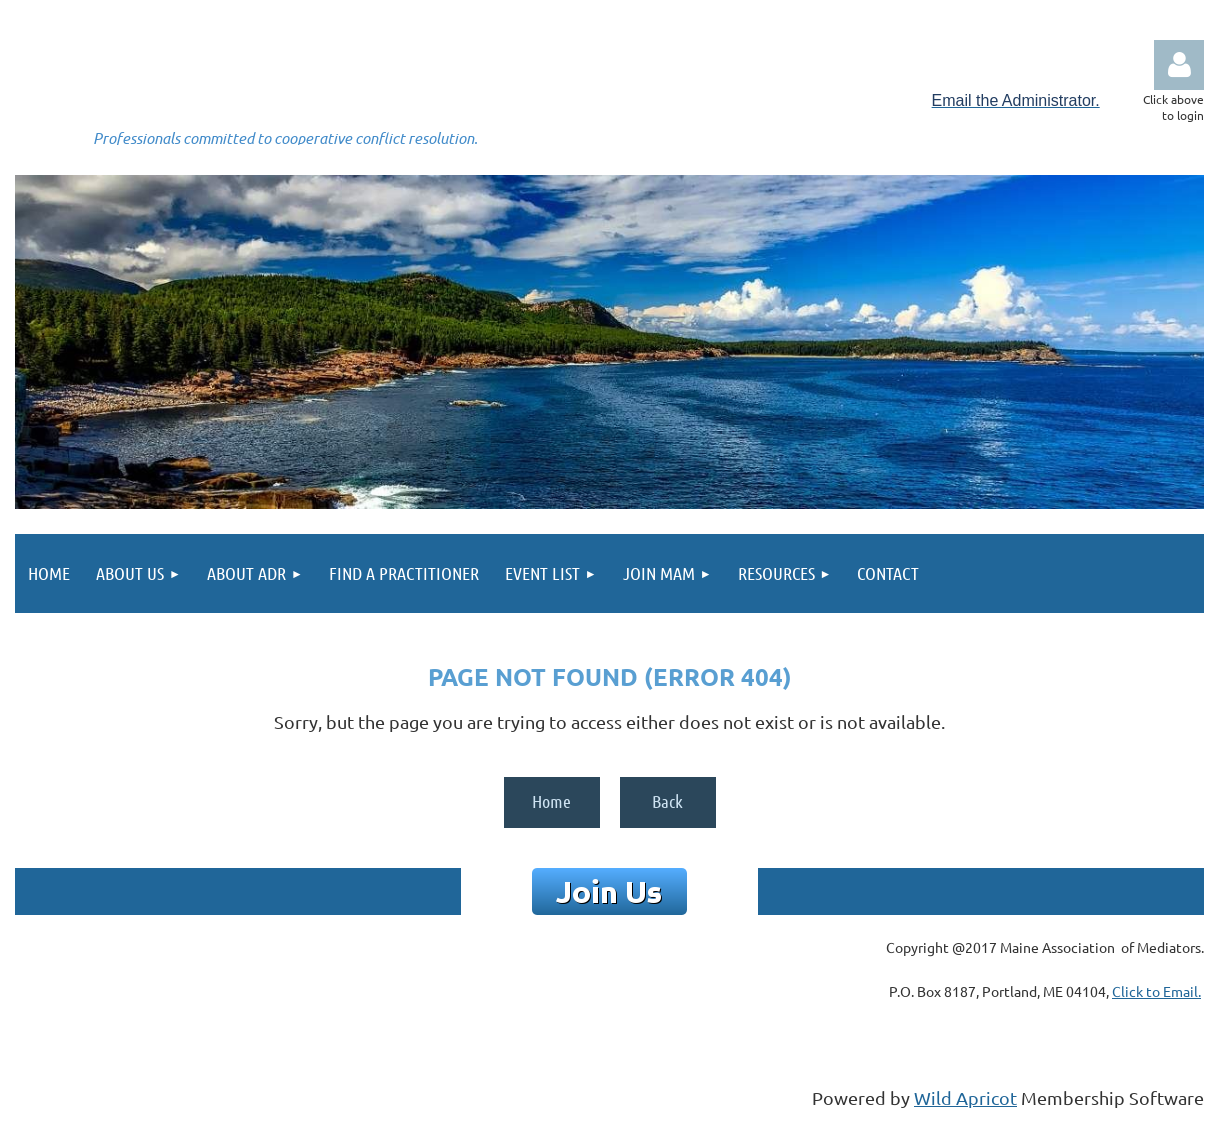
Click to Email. (1156, 991)
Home (551, 801)
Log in (1179, 65)
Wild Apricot (965, 1097)
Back (667, 801)
